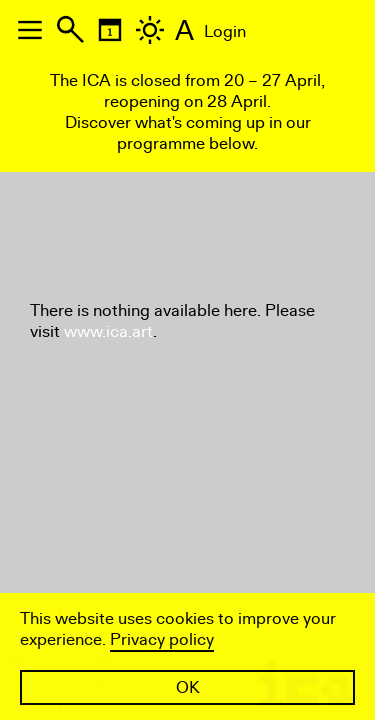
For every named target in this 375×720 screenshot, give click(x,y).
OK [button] (188, 687)
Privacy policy (162, 639)
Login (225, 31)
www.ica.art (108, 331)
